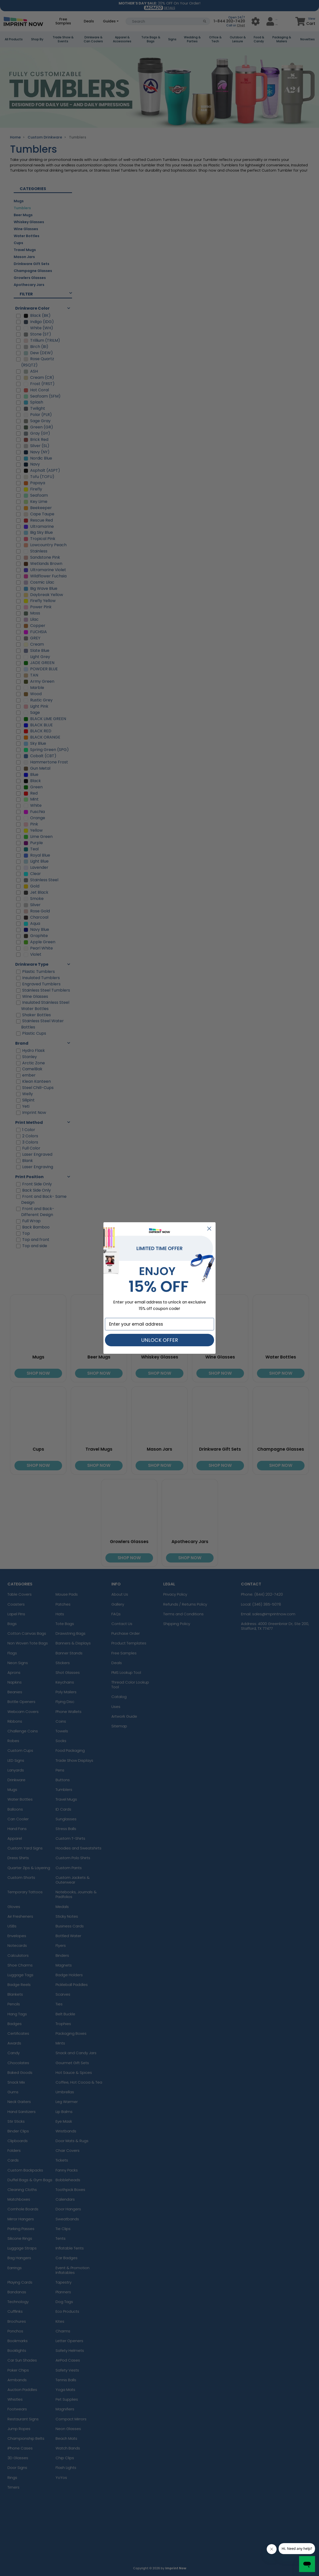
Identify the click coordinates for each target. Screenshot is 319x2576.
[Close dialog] (209, 1228)
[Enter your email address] (159, 1324)
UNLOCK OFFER (159, 1340)
